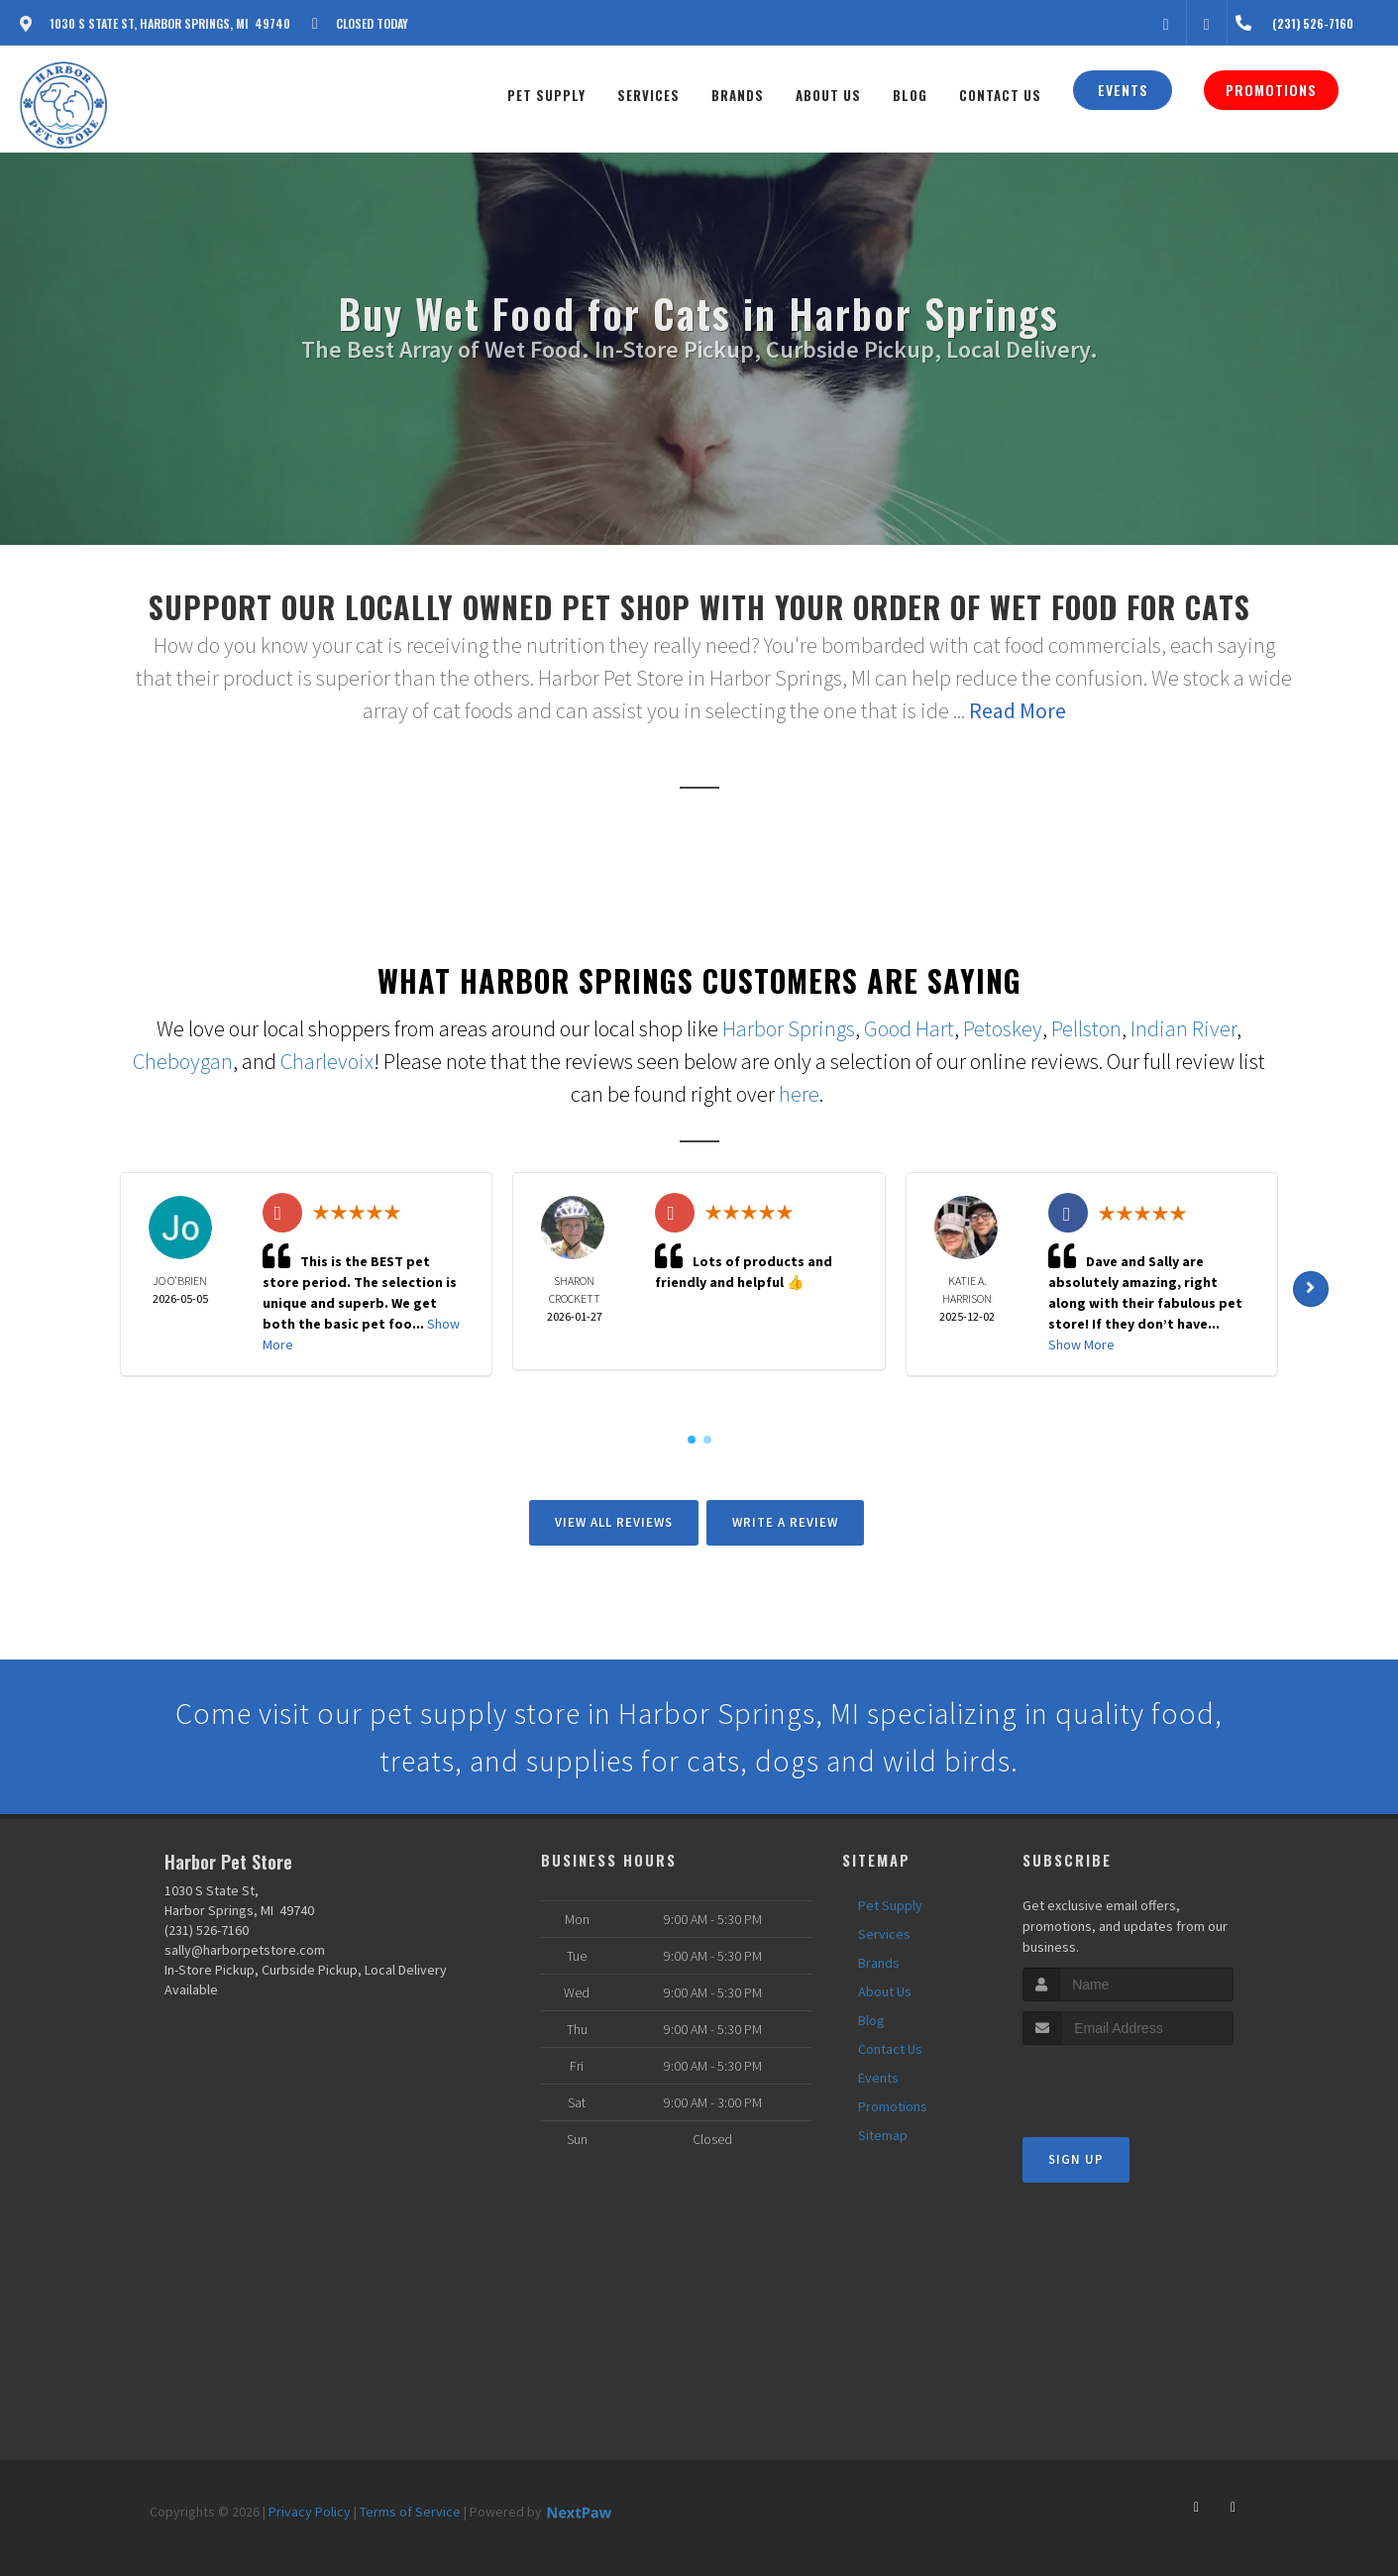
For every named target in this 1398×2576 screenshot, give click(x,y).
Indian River (1183, 1028)
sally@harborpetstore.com (244, 1950)
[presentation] (1128, 2082)
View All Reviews (614, 1522)
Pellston (1086, 1028)
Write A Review (785, 1522)
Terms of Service (410, 2512)
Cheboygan (183, 1061)
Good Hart (909, 1028)
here (799, 1094)
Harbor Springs (788, 1028)
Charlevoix (327, 1061)
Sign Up (1076, 2159)
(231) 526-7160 (206, 1930)
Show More (1081, 1344)
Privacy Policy (310, 2512)
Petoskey (1002, 1028)
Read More (1017, 710)
